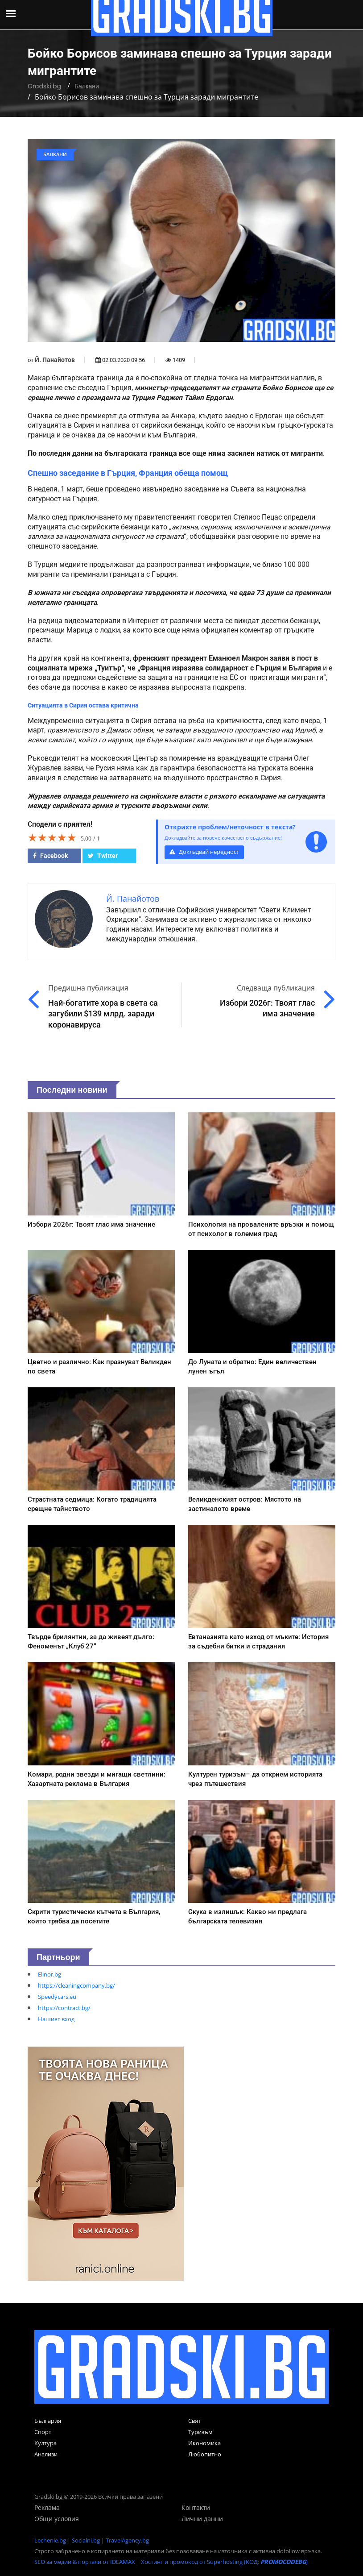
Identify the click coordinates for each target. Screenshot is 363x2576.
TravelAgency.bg (127, 2540)
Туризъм (200, 2432)
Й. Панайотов (55, 359)
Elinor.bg (49, 1974)
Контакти (196, 2507)
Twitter (103, 855)
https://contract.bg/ (64, 2008)
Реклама (47, 2507)
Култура (45, 2443)
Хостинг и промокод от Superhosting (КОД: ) (224, 2562)
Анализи (46, 2454)
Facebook (50, 855)
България (47, 2421)
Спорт (42, 2432)
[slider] (52, 837)
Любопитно (204, 2454)
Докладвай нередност (204, 852)
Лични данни (202, 2518)
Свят (194, 2421)
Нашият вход (56, 2019)
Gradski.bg (44, 86)
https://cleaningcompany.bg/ (76, 1985)
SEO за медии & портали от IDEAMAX (84, 2562)
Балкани (86, 86)
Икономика (204, 2443)
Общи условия (56, 2518)
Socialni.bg (86, 2540)
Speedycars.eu (57, 1997)
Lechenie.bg (50, 2540)
